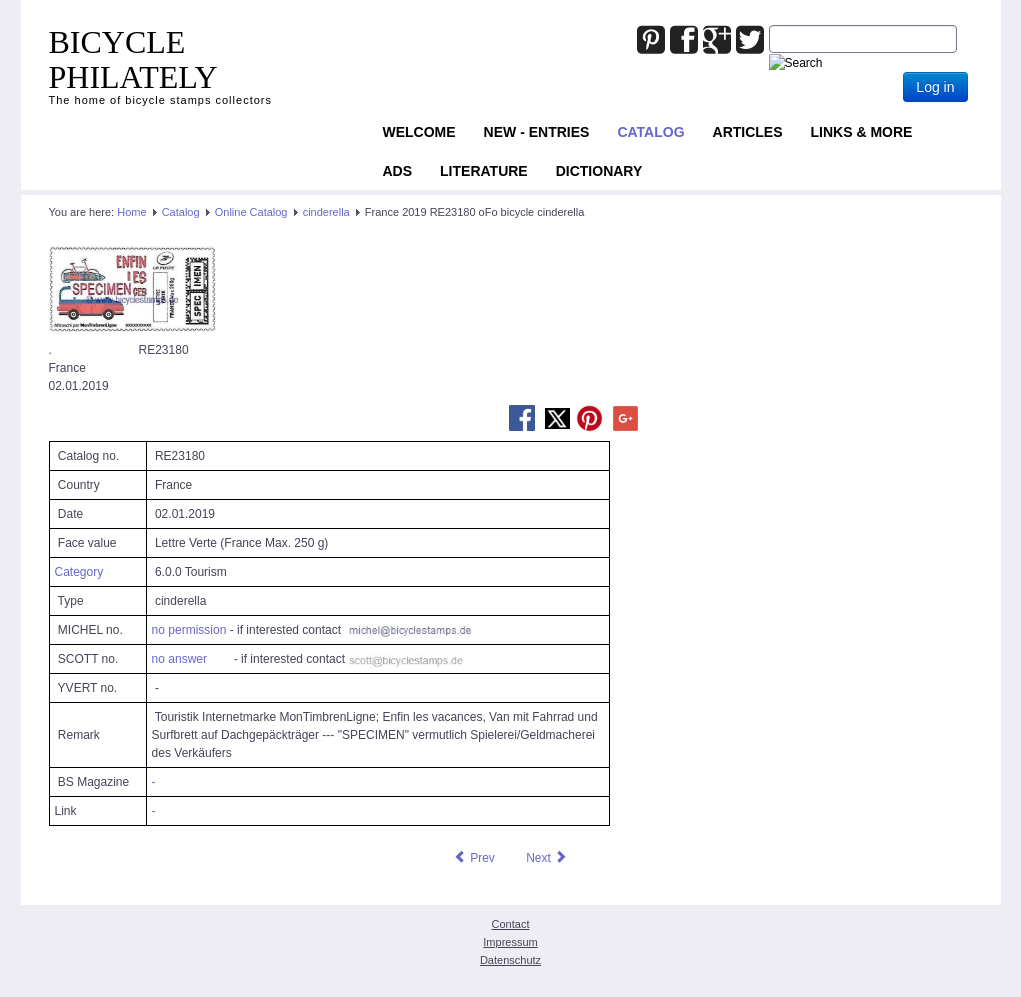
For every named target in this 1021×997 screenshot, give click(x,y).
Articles (748, 132)
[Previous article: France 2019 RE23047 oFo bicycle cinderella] (474, 858)
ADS (398, 171)
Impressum (510, 942)
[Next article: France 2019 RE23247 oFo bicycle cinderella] (547, 858)
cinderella (326, 212)
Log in (935, 87)
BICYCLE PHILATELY (133, 59)
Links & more (862, 132)
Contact (511, 924)
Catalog (650, 132)
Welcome (419, 132)
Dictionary (599, 171)
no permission (189, 630)
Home (131, 212)
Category (79, 572)
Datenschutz (510, 960)
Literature (484, 171)
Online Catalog (251, 212)
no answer (179, 659)
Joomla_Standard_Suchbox (769, 25)
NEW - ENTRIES (537, 132)
